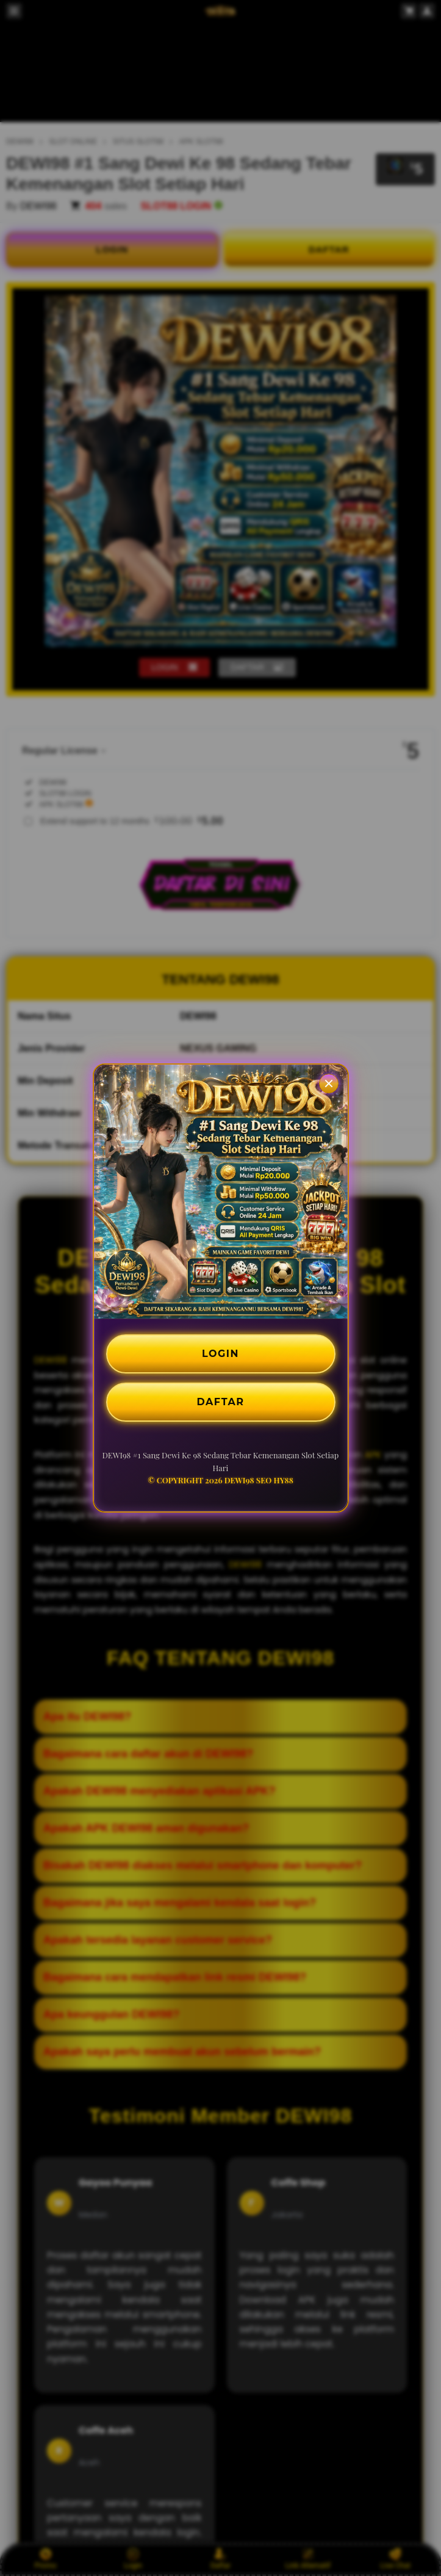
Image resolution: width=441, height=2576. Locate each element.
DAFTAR (221, 1402)
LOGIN (220, 1353)
